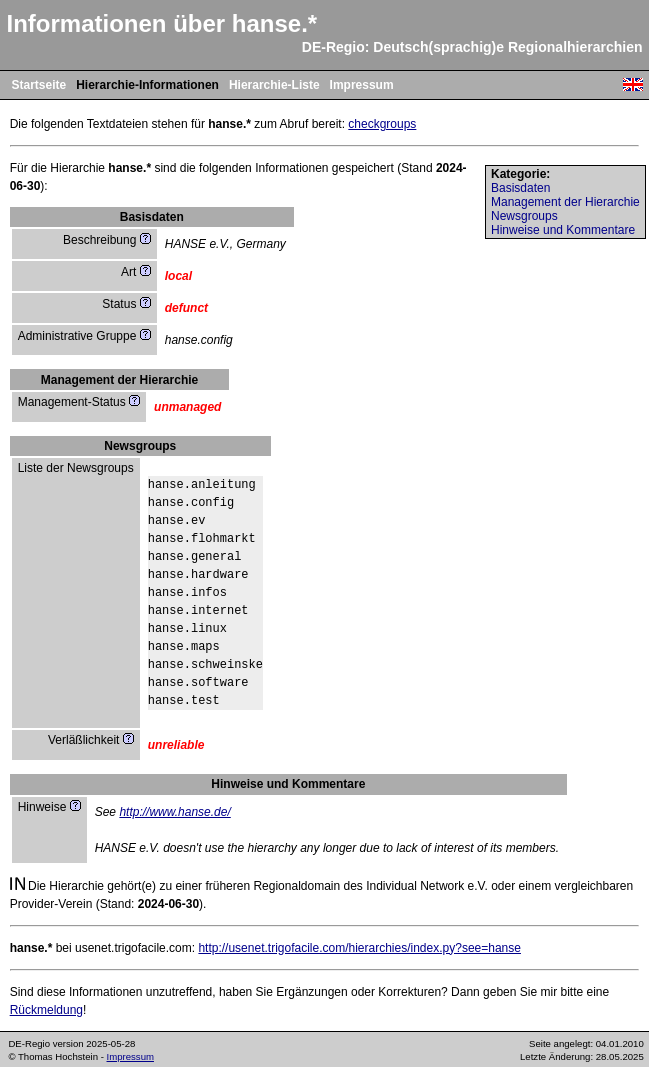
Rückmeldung (46, 1010)
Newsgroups (524, 216)
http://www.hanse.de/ (174, 812)
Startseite (38, 85)
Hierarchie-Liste (274, 85)
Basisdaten (520, 188)
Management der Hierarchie (565, 202)
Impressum (362, 85)
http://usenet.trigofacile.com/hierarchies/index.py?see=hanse (359, 948)
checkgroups (382, 124)
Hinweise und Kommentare (563, 230)
